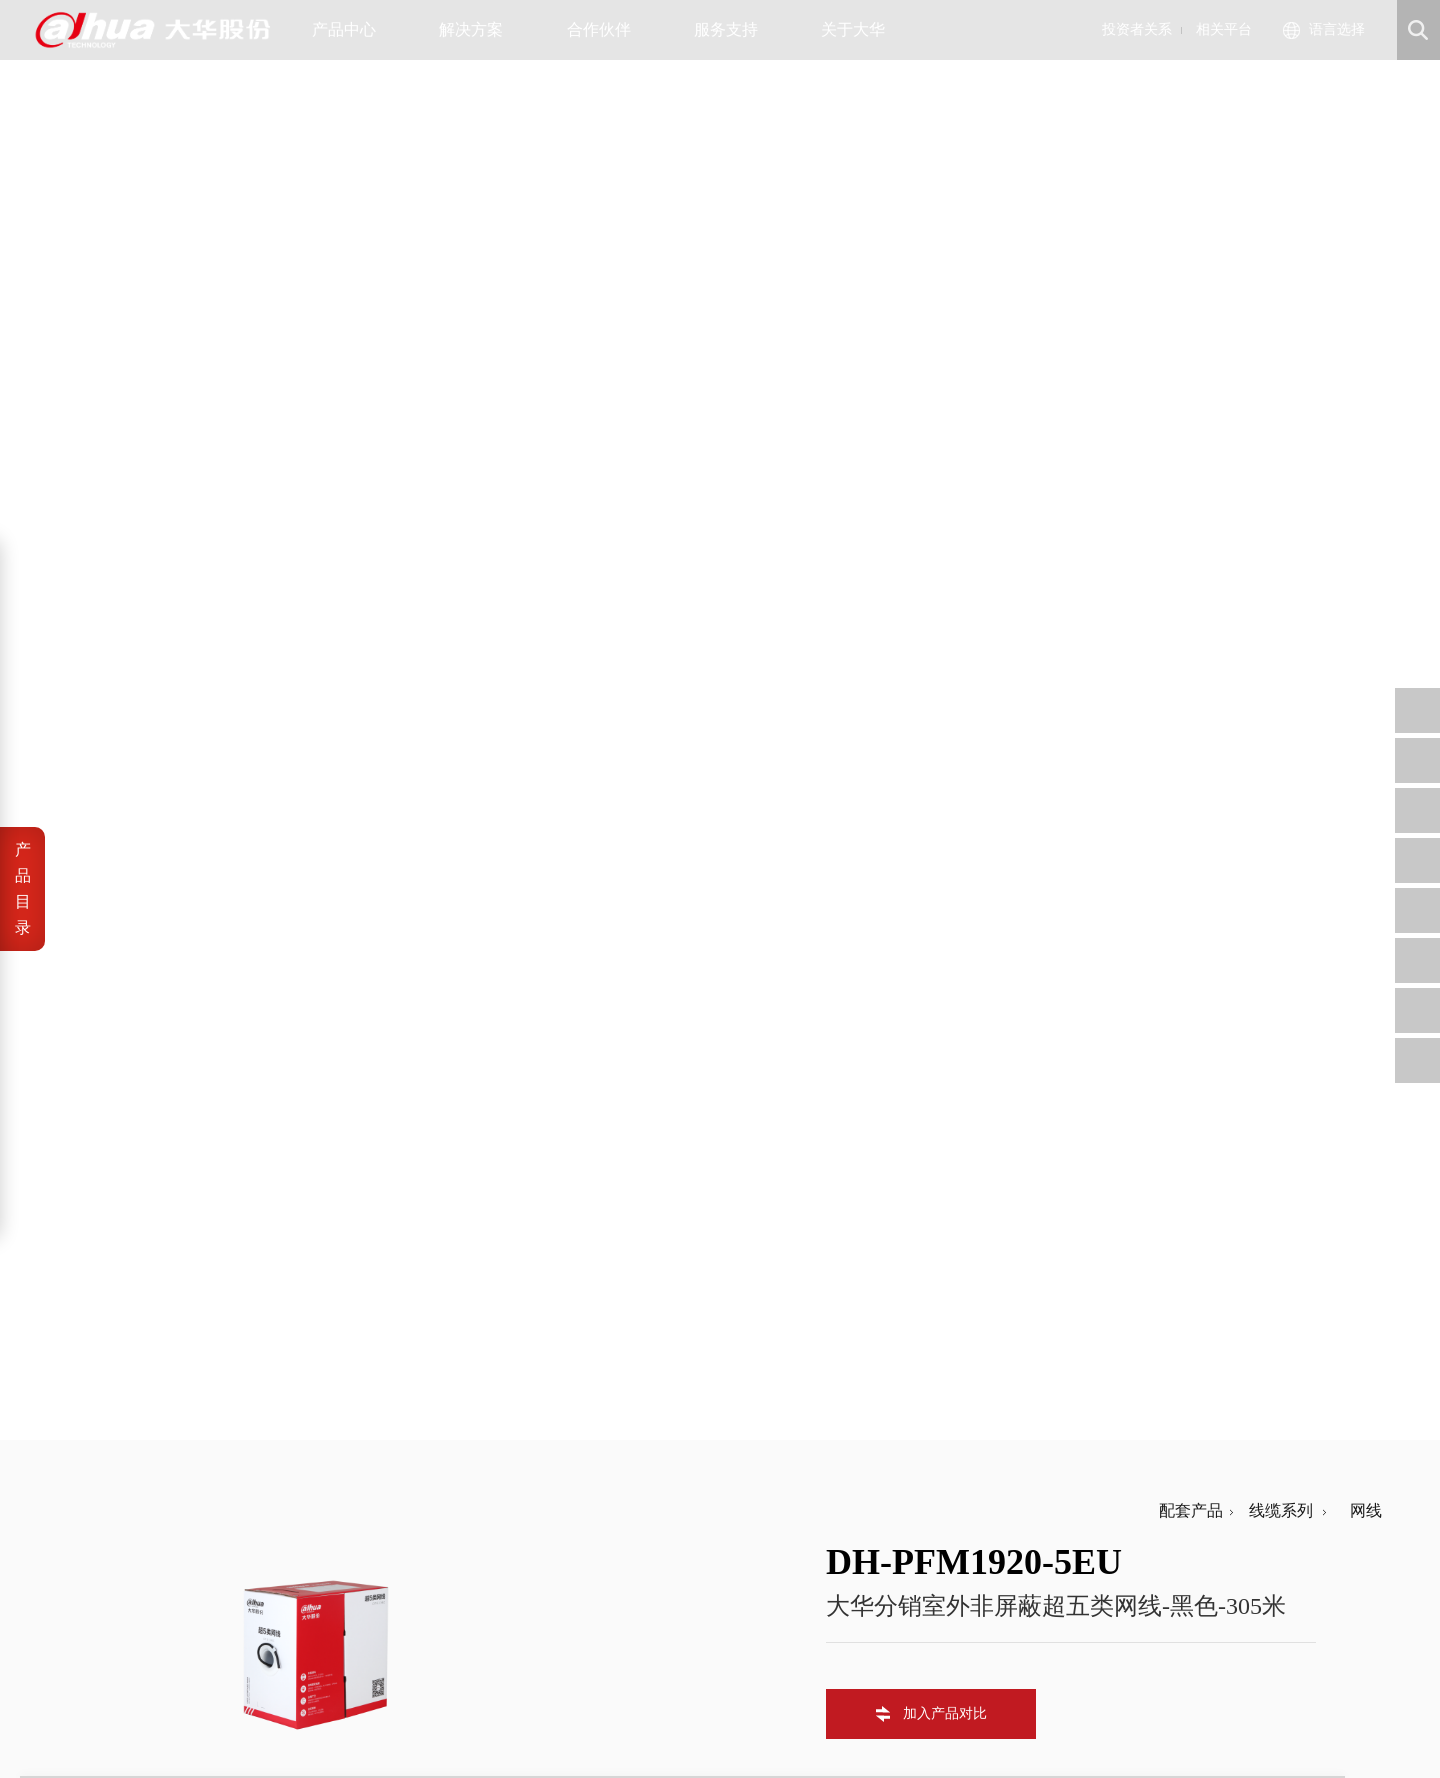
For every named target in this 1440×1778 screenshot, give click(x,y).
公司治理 (521, 1566)
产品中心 (351, 29)
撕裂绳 (124, 805)
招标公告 (631, 1590)
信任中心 (741, 1542)
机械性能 (132, 1000)
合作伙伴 (606, 29)
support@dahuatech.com (890, 1566)
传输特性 (132, 961)
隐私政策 (149, 1728)
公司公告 (521, 1542)
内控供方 (631, 1614)
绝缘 (116, 766)
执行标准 (132, 1078)
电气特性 (132, 922)
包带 (116, 844)
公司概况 (411, 1542)
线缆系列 (1277, 94)
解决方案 (478, 29)
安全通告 (741, 1566)
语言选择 (1337, 29)
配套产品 (1191, 94)
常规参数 (132, 1039)
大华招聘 (411, 1590)
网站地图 (214, 1728)
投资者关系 (1137, 29)
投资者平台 (527, 1614)
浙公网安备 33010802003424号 (377, 1705)
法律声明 (84, 1728)
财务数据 (521, 1590)
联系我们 (411, 1614)
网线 (1358, 94)
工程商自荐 (637, 1566)
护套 (116, 883)
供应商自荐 (637, 1542)
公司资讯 (411, 1566)
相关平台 (1224, 29)
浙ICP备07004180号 (197, 1705)
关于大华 (860, 29)
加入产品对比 (945, 297)
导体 (116, 727)
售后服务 (741, 1590)
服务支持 (733, 29)
